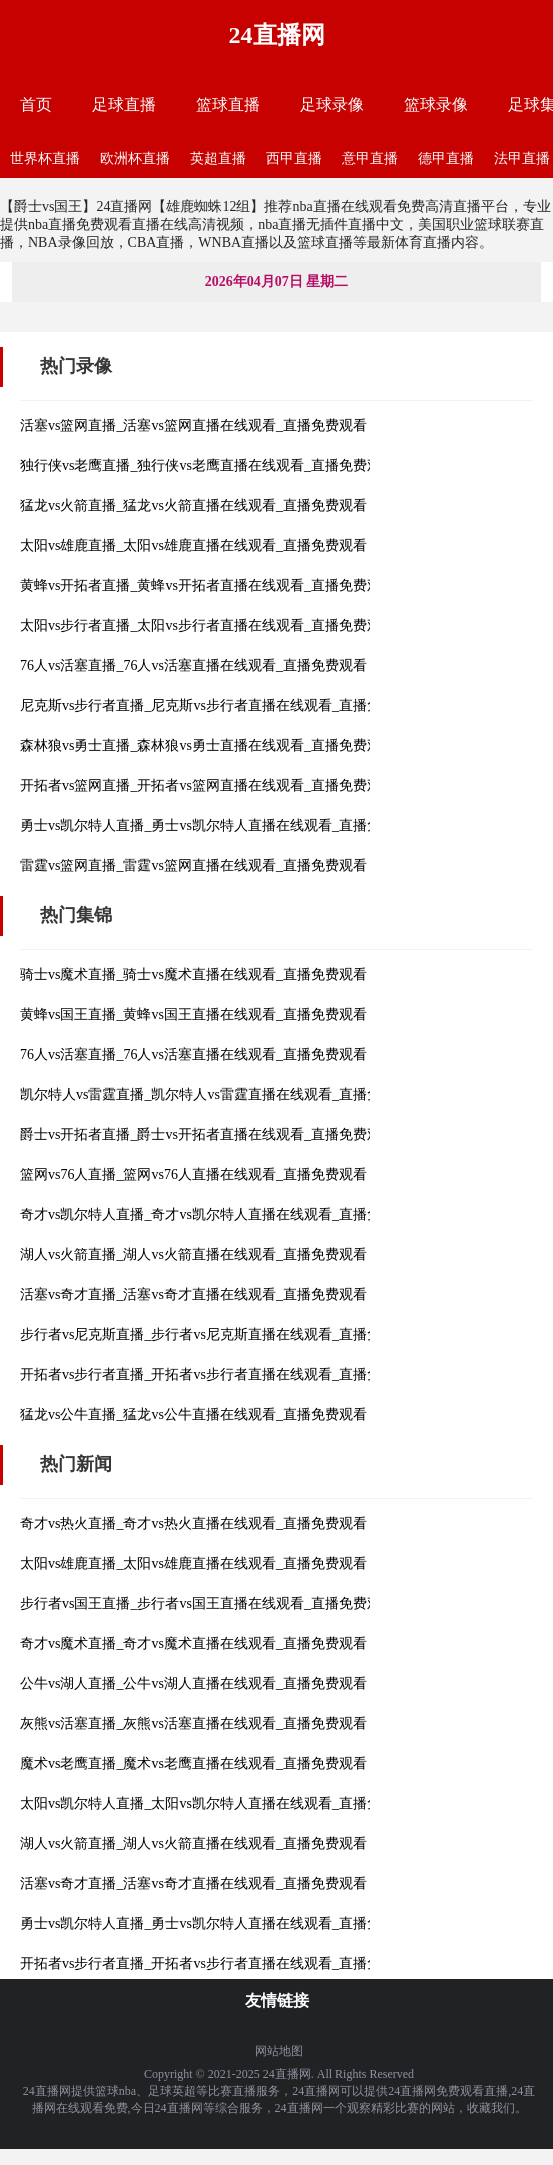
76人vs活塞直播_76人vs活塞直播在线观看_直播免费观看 (193, 665)
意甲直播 (370, 158)
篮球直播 (228, 104)
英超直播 (218, 158)
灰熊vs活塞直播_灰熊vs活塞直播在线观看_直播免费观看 (193, 1723)
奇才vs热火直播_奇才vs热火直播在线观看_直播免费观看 (193, 1523)
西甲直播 (294, 158)
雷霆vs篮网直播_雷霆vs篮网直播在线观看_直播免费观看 (193, 865)
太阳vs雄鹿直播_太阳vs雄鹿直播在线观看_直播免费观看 (193, 545)
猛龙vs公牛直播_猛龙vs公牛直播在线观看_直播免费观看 (193, 1414)
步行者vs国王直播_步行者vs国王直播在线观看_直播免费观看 (207, 1603)
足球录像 (332, 104)
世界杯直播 (45, 158)
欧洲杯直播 (135, 158)
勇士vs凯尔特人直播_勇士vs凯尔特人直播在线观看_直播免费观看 (221, 825)
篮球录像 (436, 104)
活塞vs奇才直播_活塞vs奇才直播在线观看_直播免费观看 (193, 1294)
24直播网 (277, 35)
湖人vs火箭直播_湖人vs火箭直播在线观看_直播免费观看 (193, 1254)
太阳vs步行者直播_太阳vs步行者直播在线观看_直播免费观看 (207, 625)
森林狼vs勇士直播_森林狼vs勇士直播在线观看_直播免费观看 (207, 745)
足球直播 (124, 104)
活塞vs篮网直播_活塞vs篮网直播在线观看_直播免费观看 (193, 425)
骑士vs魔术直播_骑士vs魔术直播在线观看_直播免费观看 (193, 974)
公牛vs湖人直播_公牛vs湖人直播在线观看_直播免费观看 (193, 1683)
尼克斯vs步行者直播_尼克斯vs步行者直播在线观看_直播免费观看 (221, 705)
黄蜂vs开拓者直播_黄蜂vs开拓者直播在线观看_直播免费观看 (207, 585)
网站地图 (279, 2051)
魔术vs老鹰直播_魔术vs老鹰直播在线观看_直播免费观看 (193, 1763)
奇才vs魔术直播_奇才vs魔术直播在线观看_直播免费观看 (193, 1643)
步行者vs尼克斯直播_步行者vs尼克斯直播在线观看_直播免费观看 (221, 1334)
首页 (36, 104)
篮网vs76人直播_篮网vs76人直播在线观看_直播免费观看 (193, 1174)
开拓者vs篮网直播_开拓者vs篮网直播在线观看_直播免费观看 (207, 785)
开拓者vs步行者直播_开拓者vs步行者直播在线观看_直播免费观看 (221, 1374)
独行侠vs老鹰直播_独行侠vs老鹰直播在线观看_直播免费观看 (207, 465)
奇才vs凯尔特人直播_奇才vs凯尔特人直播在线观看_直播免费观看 (221, 1214)
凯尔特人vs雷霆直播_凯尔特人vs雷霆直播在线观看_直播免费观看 (221, 1094)
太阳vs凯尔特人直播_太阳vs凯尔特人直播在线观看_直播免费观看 (221, 1803)
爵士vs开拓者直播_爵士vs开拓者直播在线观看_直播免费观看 (207, 1134)
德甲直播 (446, 158)
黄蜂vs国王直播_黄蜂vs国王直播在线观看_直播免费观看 (193, 1014)
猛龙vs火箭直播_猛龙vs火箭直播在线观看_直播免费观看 (193, 505)
